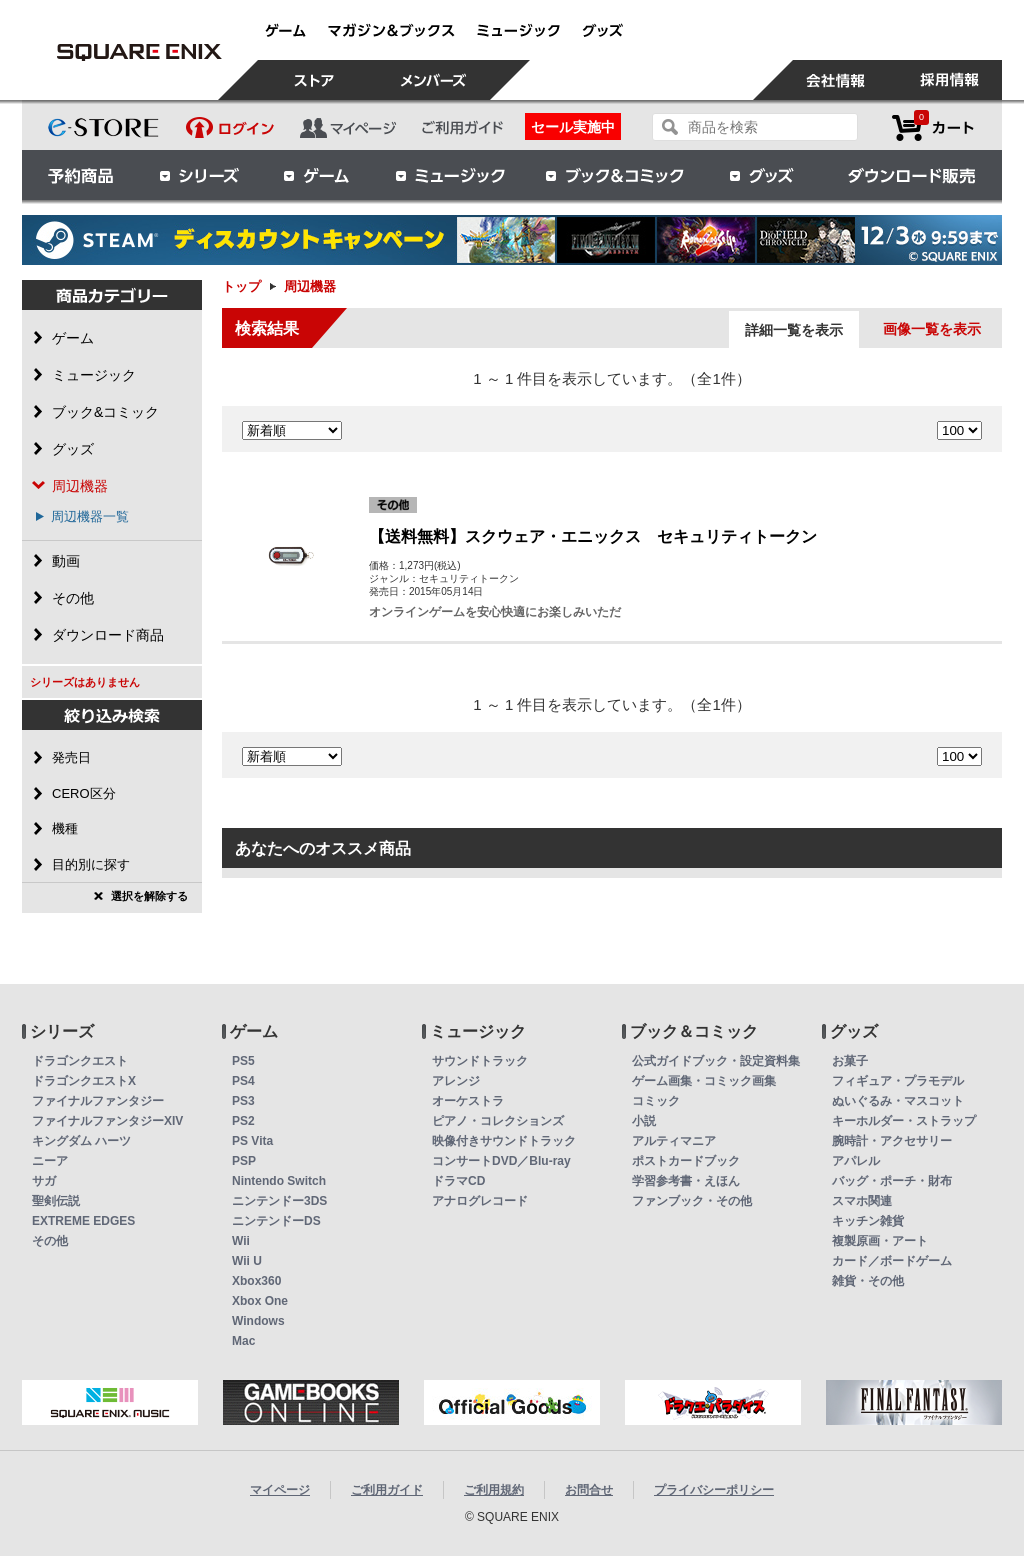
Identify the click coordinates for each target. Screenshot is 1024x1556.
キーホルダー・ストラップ (904, 1121)
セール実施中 (573, 127)
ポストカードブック (686, 1161)
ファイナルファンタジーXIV (107, 1121)
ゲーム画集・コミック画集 (704, 1081)
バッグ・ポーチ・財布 (892, 1181)
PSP (244, 1161)
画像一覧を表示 (932, 329)
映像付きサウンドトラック (504, 1141)
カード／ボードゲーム (892, 1261)
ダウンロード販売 (912, 175)
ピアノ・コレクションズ (498, 1121)
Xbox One (260, 1301)
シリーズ (199, 175)
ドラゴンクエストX (84, 1081)
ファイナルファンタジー (98, 1101)
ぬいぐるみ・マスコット (898, 1101)
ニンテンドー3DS (279, 1201)
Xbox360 (256, 1281)
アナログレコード (480, 1201)
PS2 (243, 1121)
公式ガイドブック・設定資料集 (716, 1061)
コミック (656, 1101)
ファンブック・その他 (692, 1201)
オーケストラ (468, 1101)
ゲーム (317, 175)
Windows (258, 1321)
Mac (243, 1341)
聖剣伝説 (56, 1201)
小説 (644, 1121)
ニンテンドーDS (276, 1221)
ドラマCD (458, 1181)
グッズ (763, 175)
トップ (241, 286)
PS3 (243, 1101)
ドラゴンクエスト (80, 1061)
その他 (50, 1241)
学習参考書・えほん (686, 1181)
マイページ (280, 1490)
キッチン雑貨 (868, 1221)
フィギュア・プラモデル (898, 1081)
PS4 (243, 1081)
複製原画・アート (880, 1241)
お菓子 (850, 1061)
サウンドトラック (480, 1061)
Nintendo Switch (279, 1181)
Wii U (247, 1261)
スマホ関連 (862, 1201)
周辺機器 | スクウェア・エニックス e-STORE (139, 52)
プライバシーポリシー (714, 1490)
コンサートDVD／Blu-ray (501, 1161)
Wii (241, 1241)
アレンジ (456, 1081)
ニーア (50, 1161)
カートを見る (933, 127)
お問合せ (589, 1490)
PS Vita (252, 1141)
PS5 (243, 1061)
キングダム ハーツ (81, 1141)
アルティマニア (674, 1141)
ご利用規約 (494, 1490)
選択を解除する (149, 896)
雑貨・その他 (868, 1281)
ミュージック (450, 175)
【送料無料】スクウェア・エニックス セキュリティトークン (593, 536)
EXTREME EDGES (83, 1221)
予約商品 (81, 175)
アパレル (856, 1161)
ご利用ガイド (387, 1490)
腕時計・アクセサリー (892, 1141)
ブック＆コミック (614, 175)
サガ (44, 1181)
